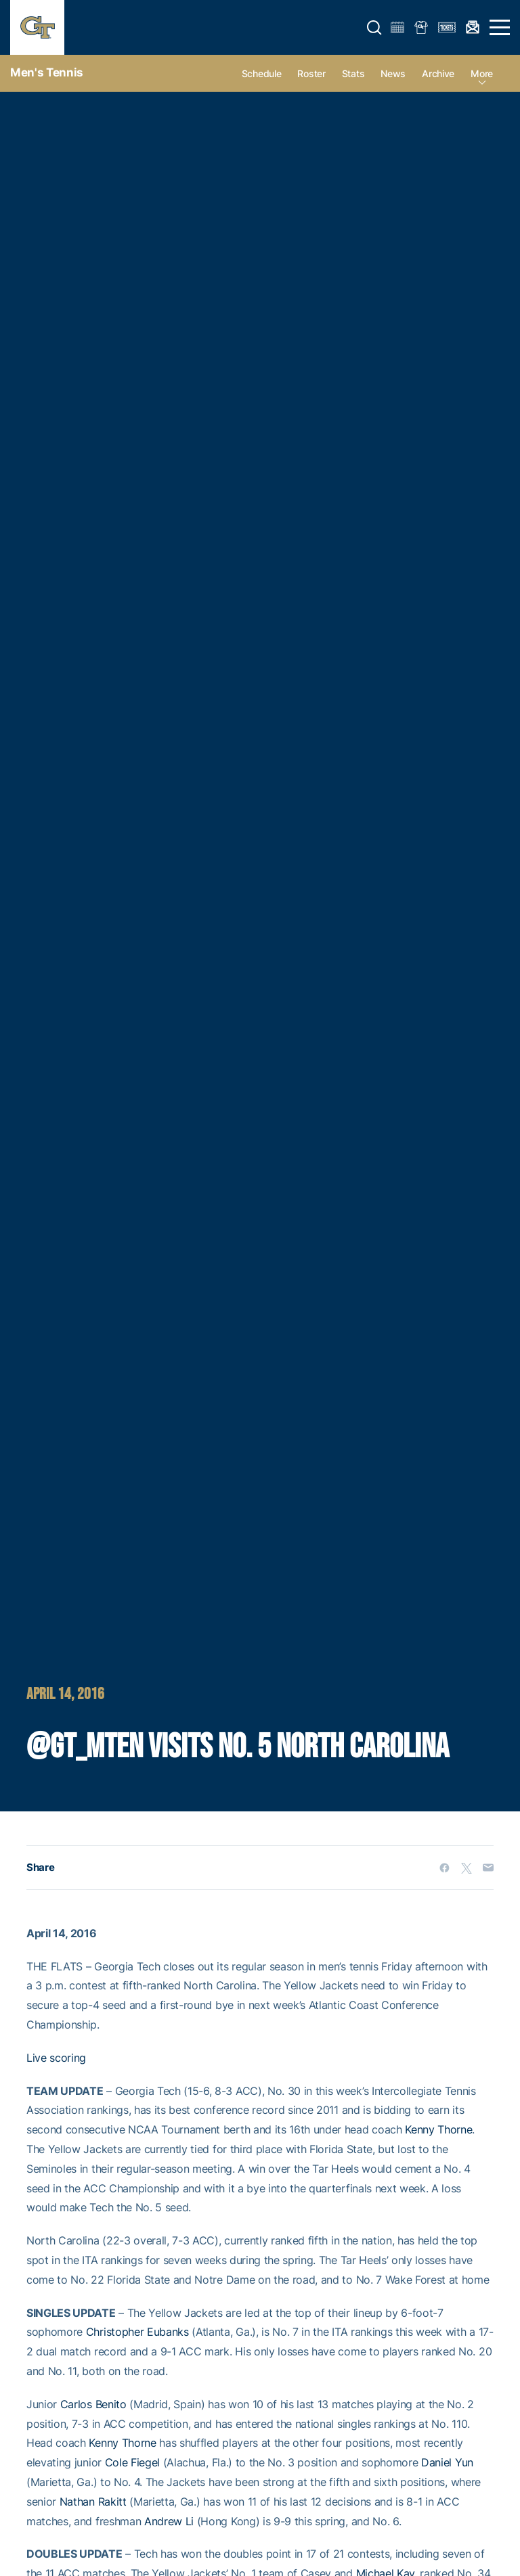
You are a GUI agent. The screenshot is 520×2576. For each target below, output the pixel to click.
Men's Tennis (46, 72)
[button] (374, 27)
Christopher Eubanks (137, 2331)
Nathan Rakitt (93, 2501)
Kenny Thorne (438, 2129)
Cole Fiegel (132, 2462)
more (482, 73)
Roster (311, 73)
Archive (438, 73)
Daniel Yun (447, 2462)
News (393, 73)
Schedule (262, 73)
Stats (353, 73)
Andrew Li (169, 2521)
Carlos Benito (93, 2404)
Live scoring (56, 2057)
